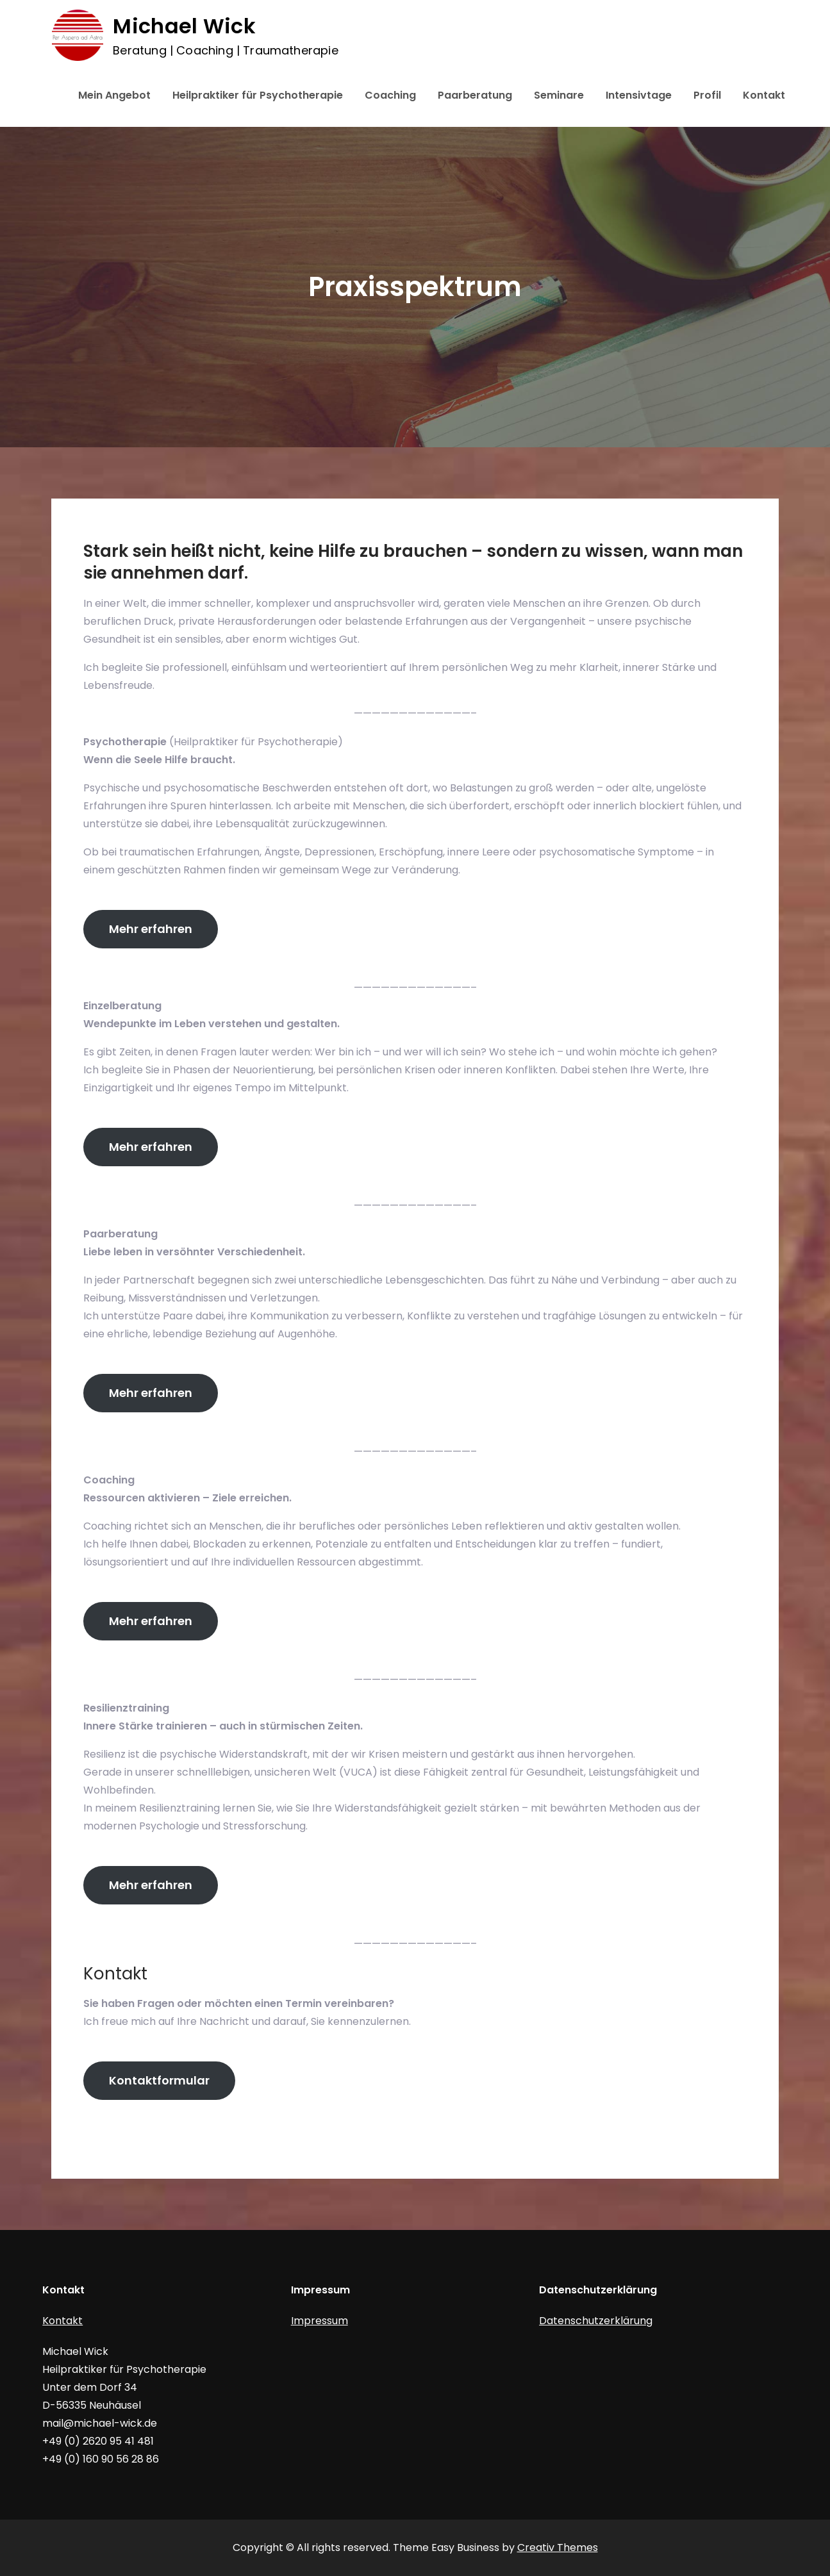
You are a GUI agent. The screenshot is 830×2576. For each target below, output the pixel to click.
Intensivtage (639, 95)
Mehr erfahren (150, 929)
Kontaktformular (159, 2080)
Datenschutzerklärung (595, 2320)
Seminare (559, 95)
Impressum (319, 2320)
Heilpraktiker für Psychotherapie (257, 95)
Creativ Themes (557, 2547)
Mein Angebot (114, 95)
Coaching (390, 95)
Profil (707, 95)
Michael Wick (183, 26)
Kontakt (764, 95)
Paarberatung (475, 95)
